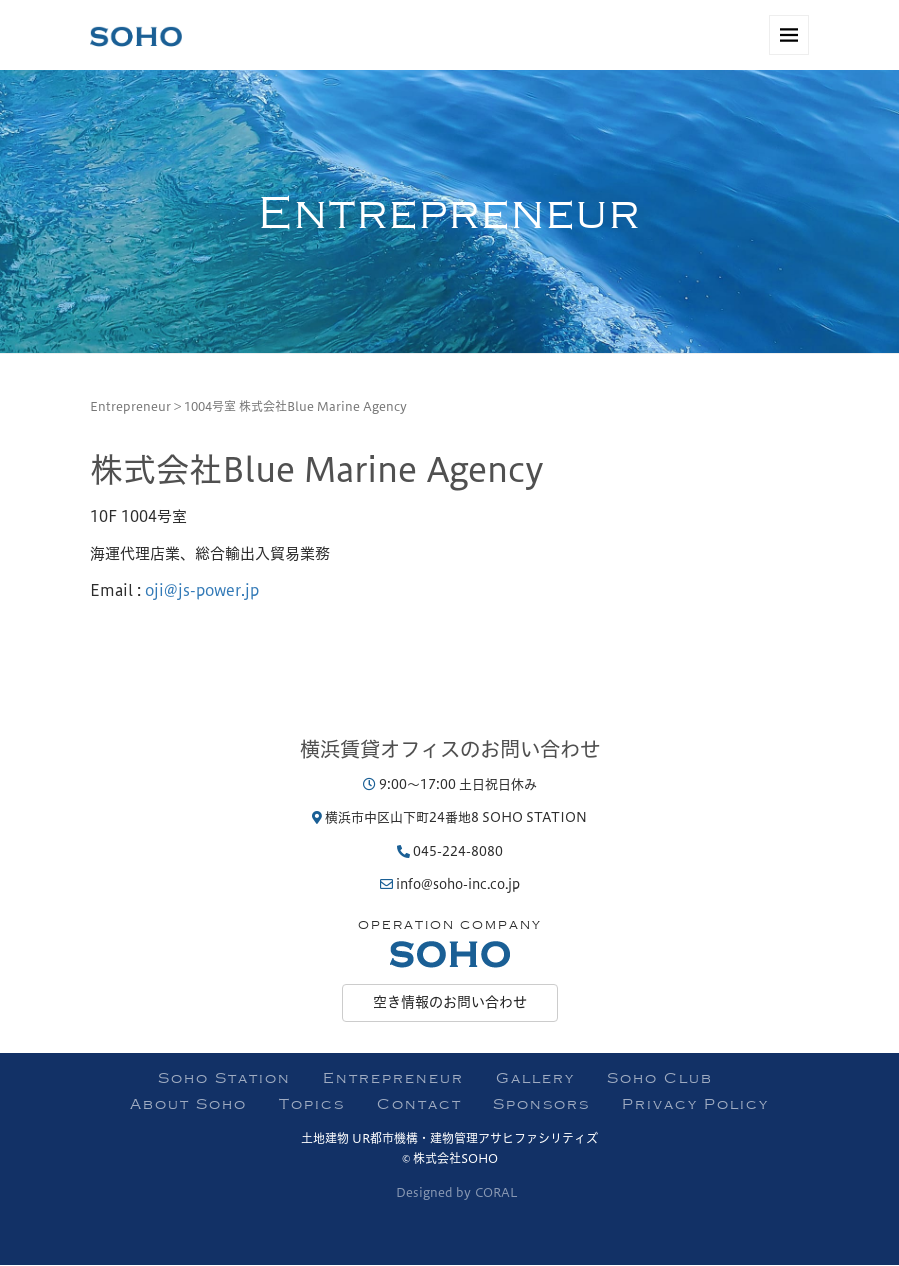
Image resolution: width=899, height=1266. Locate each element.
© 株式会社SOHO (450, 1158)
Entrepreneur (130, 406)
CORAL (496, 1192)
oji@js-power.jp (202, 590)
